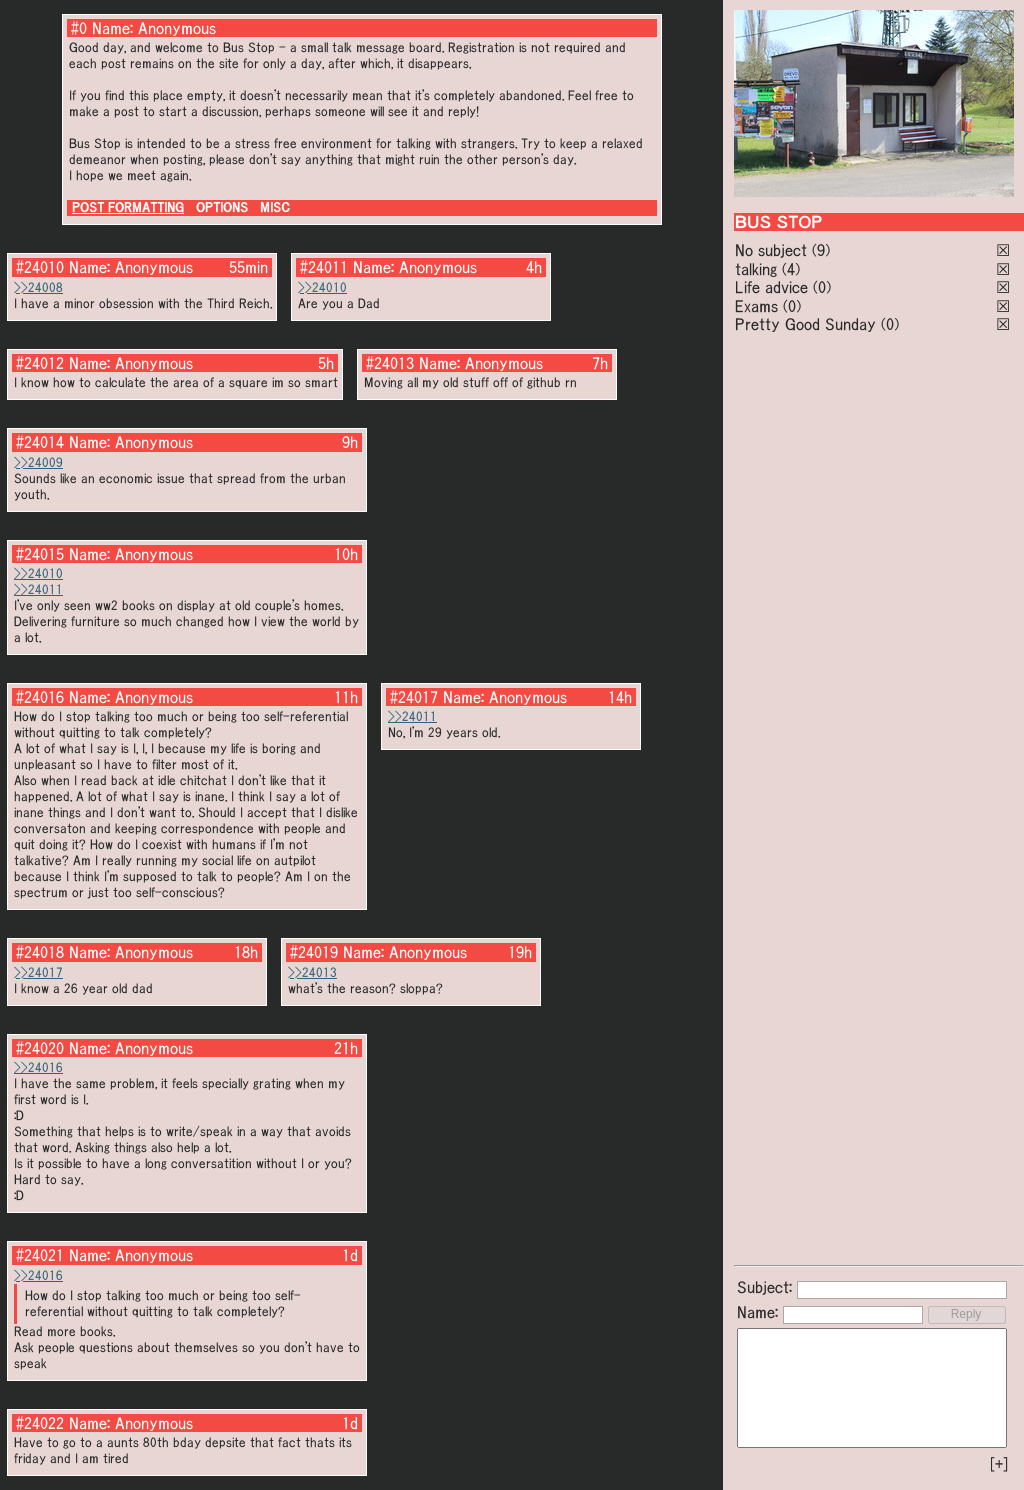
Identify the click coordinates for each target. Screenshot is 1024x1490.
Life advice (771, 287)
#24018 (40, 952)
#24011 (324, 267)
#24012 (40, 363)
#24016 (40, 697)
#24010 (40, 267)
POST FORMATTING (128, 207)
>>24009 (38, 462)
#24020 (40, 1048)
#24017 (414, 697)
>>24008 (38, 287)
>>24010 (322, 287)
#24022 (40, 1423)
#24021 (40, 1255)
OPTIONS (222, 207)
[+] (999, 1464)
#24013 (390, 363)
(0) (822, 287)
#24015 (40, 554)
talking (756, 269)
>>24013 (312, 972)
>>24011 (38, 589)
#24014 (40, 442)
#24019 (314, 952)
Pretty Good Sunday (805, 324)
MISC (275, 207)
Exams (756, 306)
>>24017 (38, 972)
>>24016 (38, 1067)
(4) (791, 269)
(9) (821, 250)
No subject (773, 250)
